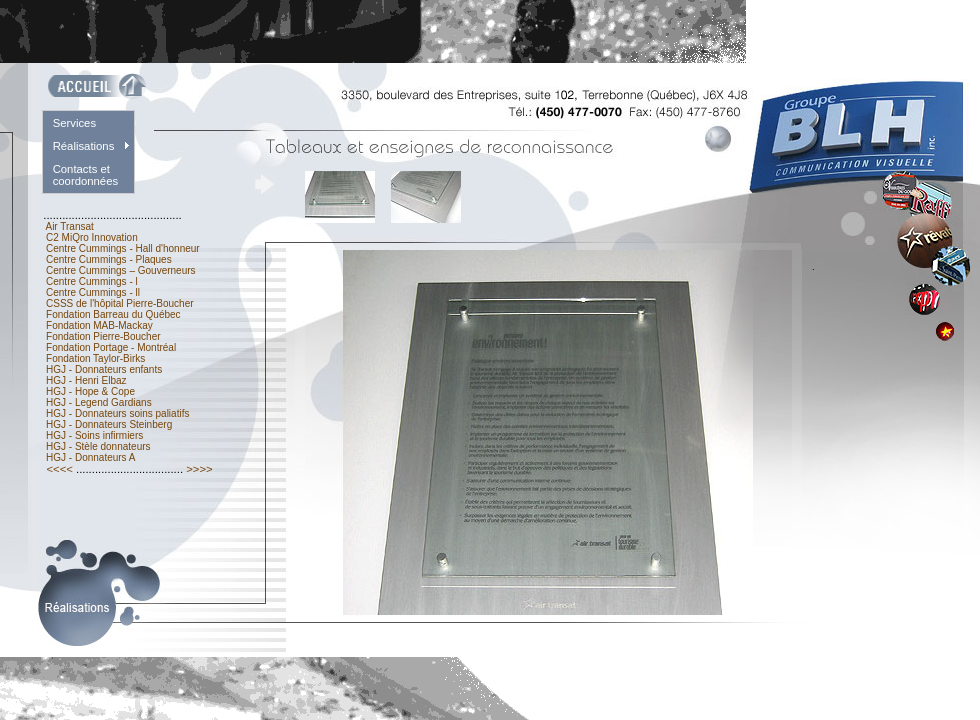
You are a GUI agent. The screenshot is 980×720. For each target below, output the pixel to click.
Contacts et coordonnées (86, 175)
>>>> (199, 469)
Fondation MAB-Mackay (99, 325)
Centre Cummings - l (91, 281)
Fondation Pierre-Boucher (103, 336)
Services (74, 123)
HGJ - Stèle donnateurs (98, 446)
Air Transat (69, 226)
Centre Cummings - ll (92, 292)
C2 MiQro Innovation (91, 237)
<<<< (59, 469)
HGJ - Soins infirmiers (94, 435)
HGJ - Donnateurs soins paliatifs (117, 413)
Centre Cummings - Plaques (108, 259)
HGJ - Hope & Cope (90, 391)
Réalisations (84, 146)
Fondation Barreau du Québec (113, 314)
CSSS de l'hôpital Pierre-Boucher (119, 303)
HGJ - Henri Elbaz (86, 380)
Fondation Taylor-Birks (95, 358)
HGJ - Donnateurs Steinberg (109, 424)
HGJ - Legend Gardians (98, 402)
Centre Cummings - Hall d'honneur (122, 248)
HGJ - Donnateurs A (90, 457)
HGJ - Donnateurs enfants (104, 369)
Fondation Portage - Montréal (111, 347)
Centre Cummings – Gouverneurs (120, 270)
